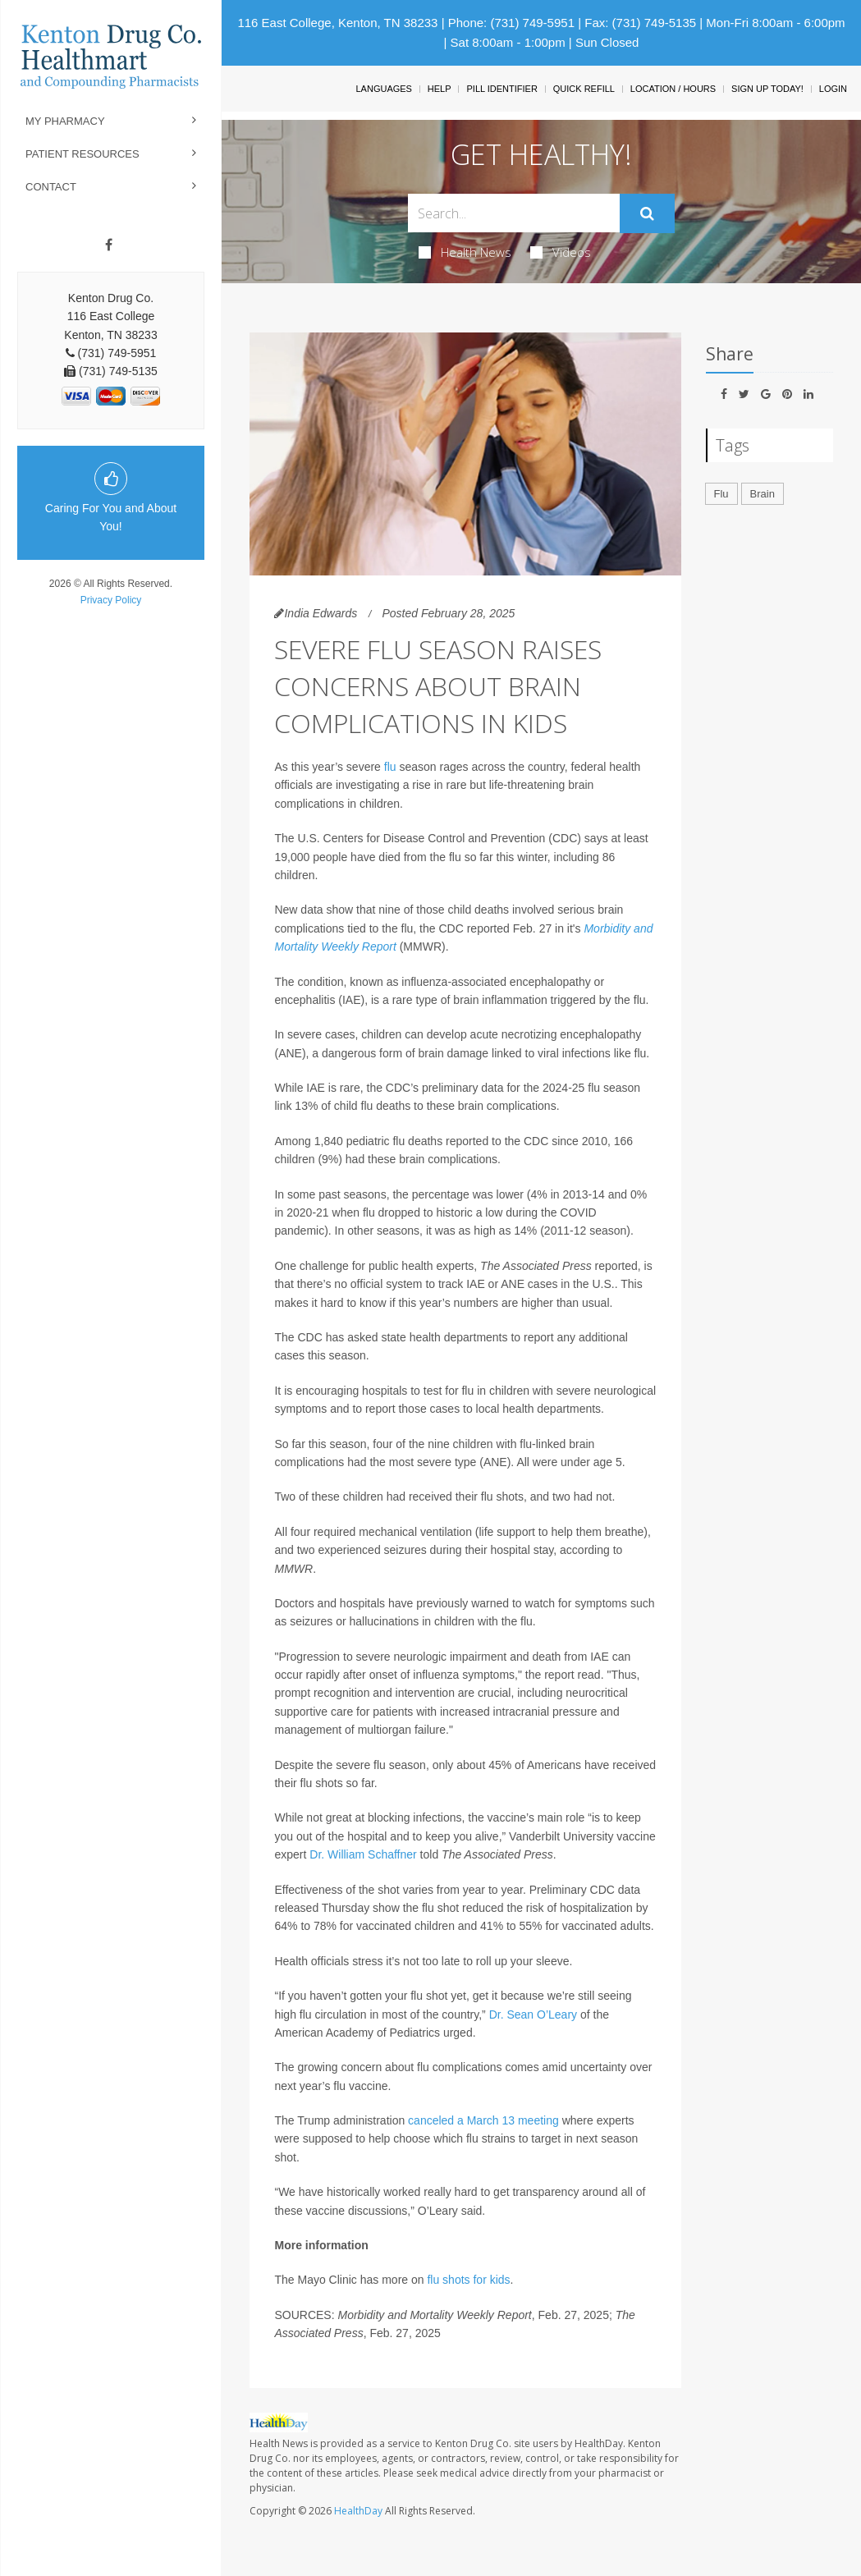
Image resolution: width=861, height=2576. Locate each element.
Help (439, 89)
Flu (721, 494)
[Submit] (647, 213)
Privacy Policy (111, 600)
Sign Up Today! (767, 89)
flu (390, 766)
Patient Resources (82, 154)
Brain (762, 494)
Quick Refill (584, 89)
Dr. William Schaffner (362, 1854)
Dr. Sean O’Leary (533, 2014)
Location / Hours (673, 89)
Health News (465, 252)
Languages (383, 89)
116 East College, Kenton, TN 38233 (337, 23)
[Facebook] (108, 245)
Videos (560, 252)
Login (833, 89)
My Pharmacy (65, 121)
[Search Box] (514, 213)
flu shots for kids (468, 2279)
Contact (50, 187)
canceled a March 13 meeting (483, 2120)
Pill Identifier (501, 89)
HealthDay (358, 2511)
